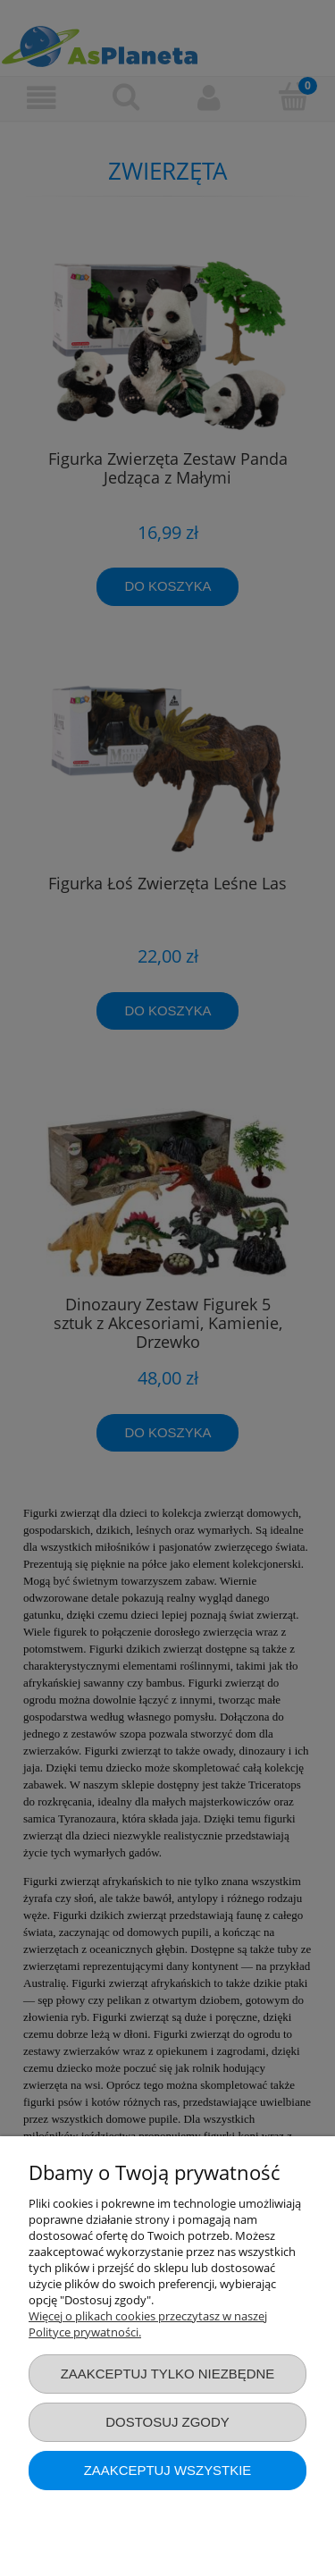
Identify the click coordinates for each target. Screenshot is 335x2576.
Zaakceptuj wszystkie (168, 2470)
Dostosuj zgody (167, 2421)
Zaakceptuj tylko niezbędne (168, 2373)
